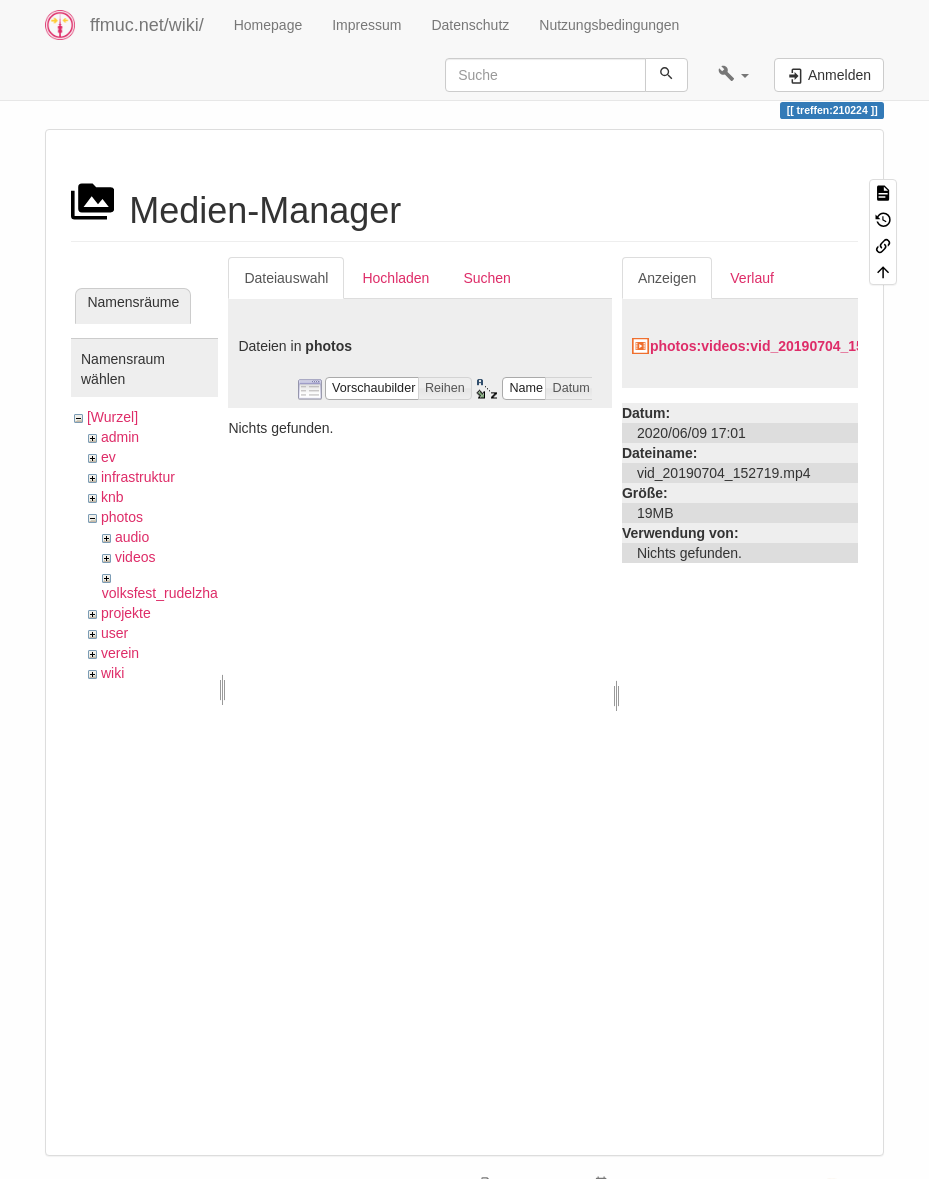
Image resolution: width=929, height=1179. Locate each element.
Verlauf (752, 278)
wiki (112, 673)
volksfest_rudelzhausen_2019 (194, 593)
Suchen (486, 278)
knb (112, 497)
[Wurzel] (112, 417)
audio (132, 537)
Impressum (366, 25)
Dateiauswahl (286, 278)
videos (135, 557)
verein (120, 653)
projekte (126, 613)
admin (120, 437)
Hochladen (395, 278)
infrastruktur (138, 477)
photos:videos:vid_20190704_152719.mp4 (789, 346)
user (114, 633)
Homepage (268, 25)
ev (108, 457)
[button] (733, 75)
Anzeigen (667, 278)
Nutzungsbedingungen (609, 25)
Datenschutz (470, 25)
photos (122, 517)
